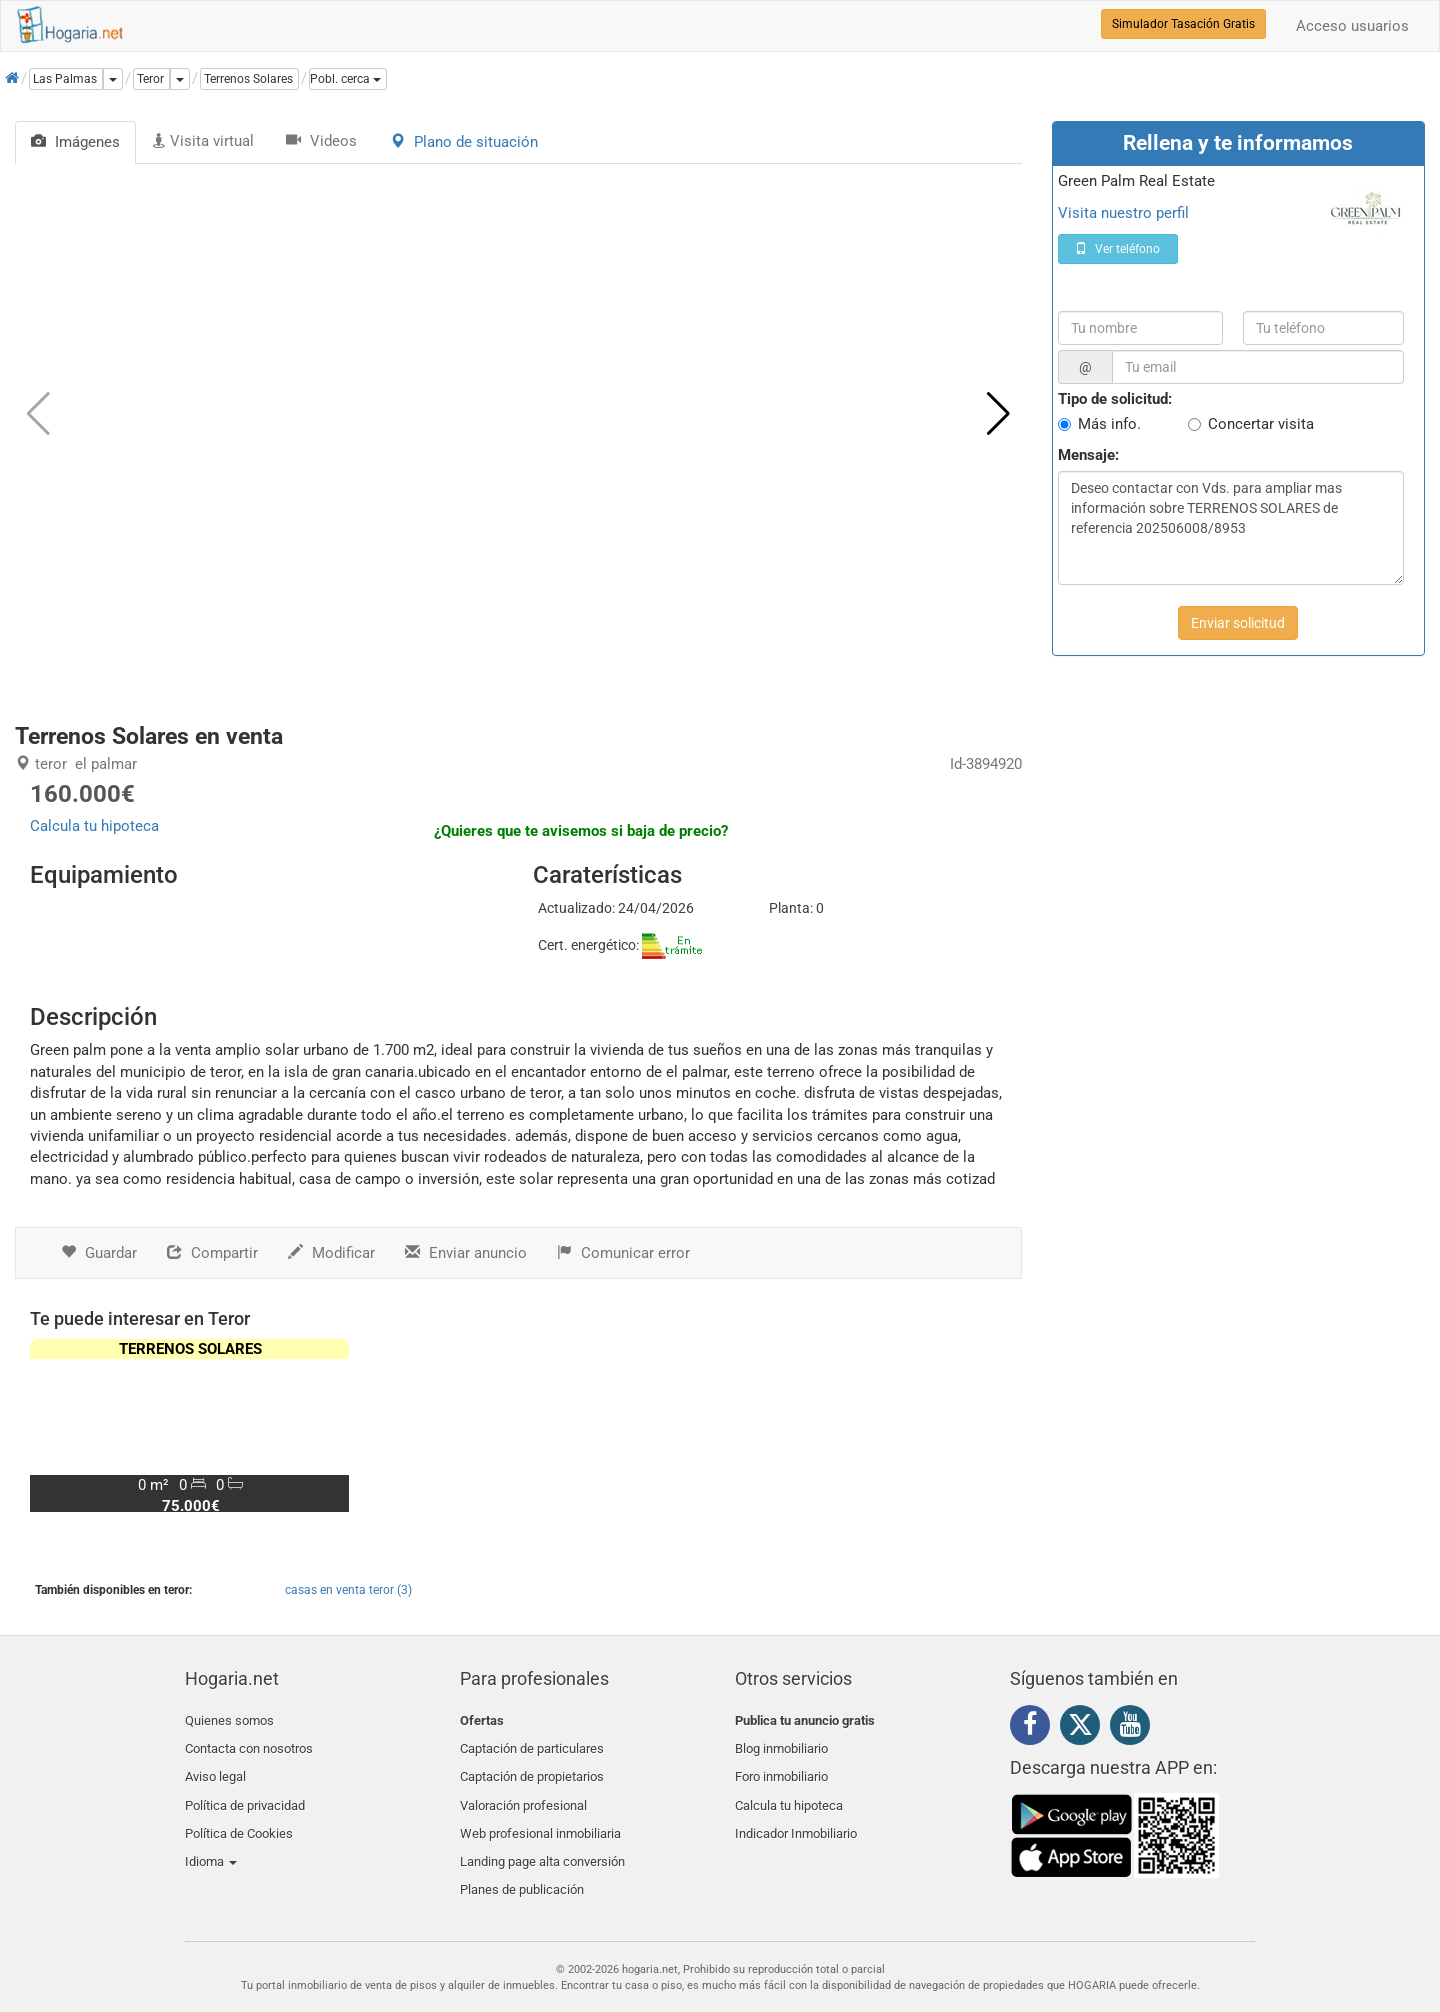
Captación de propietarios (532, 1767)
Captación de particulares (532, 1743)
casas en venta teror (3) (348, 1590)
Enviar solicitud (1238, 623)
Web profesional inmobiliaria (540, 1814)
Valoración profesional (523, 1790)
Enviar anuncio (466, 1253)
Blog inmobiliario (781, 1743)
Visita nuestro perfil (1123, 213)
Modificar (331, 1253)
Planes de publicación (522, 1861)
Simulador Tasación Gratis (1183, 24)
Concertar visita (1261, 424)
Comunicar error (623, 1253)
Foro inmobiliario (781, 1767)
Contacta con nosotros (249, 1743)
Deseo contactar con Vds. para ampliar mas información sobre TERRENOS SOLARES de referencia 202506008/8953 (1231, 528)
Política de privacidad (245, 1790)
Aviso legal (215, 1767)
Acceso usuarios (1352, 26)
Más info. (1109, 424)
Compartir (212, 1253)
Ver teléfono (1117, 249)
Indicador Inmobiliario (796, 1814)
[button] (348, 79)
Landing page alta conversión (542, 1838)
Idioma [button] (211, 1838)
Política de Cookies (239, 1814)
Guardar (99, 1253)
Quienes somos (229, 1720)
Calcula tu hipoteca (94, 826)
